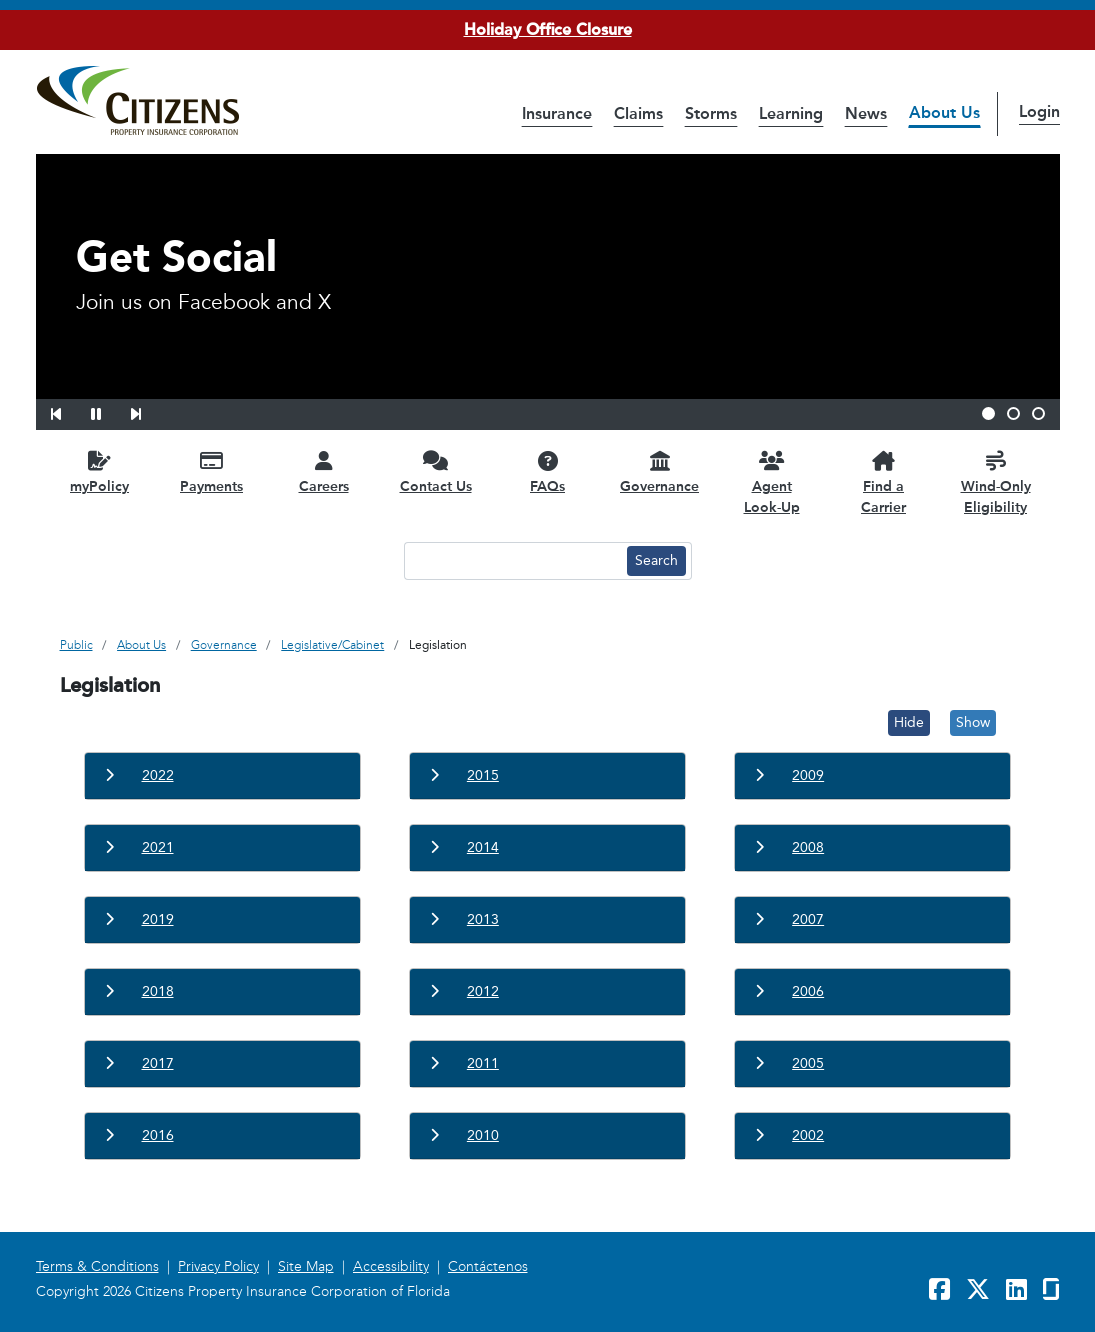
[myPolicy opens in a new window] (100, 471)
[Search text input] (513, 561)
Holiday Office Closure (548, 29)
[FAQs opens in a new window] (548, 471)
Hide (909, 722)
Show (973, 722)
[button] (69, 411)
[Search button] (656, 561)
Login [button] (1039, 111)
